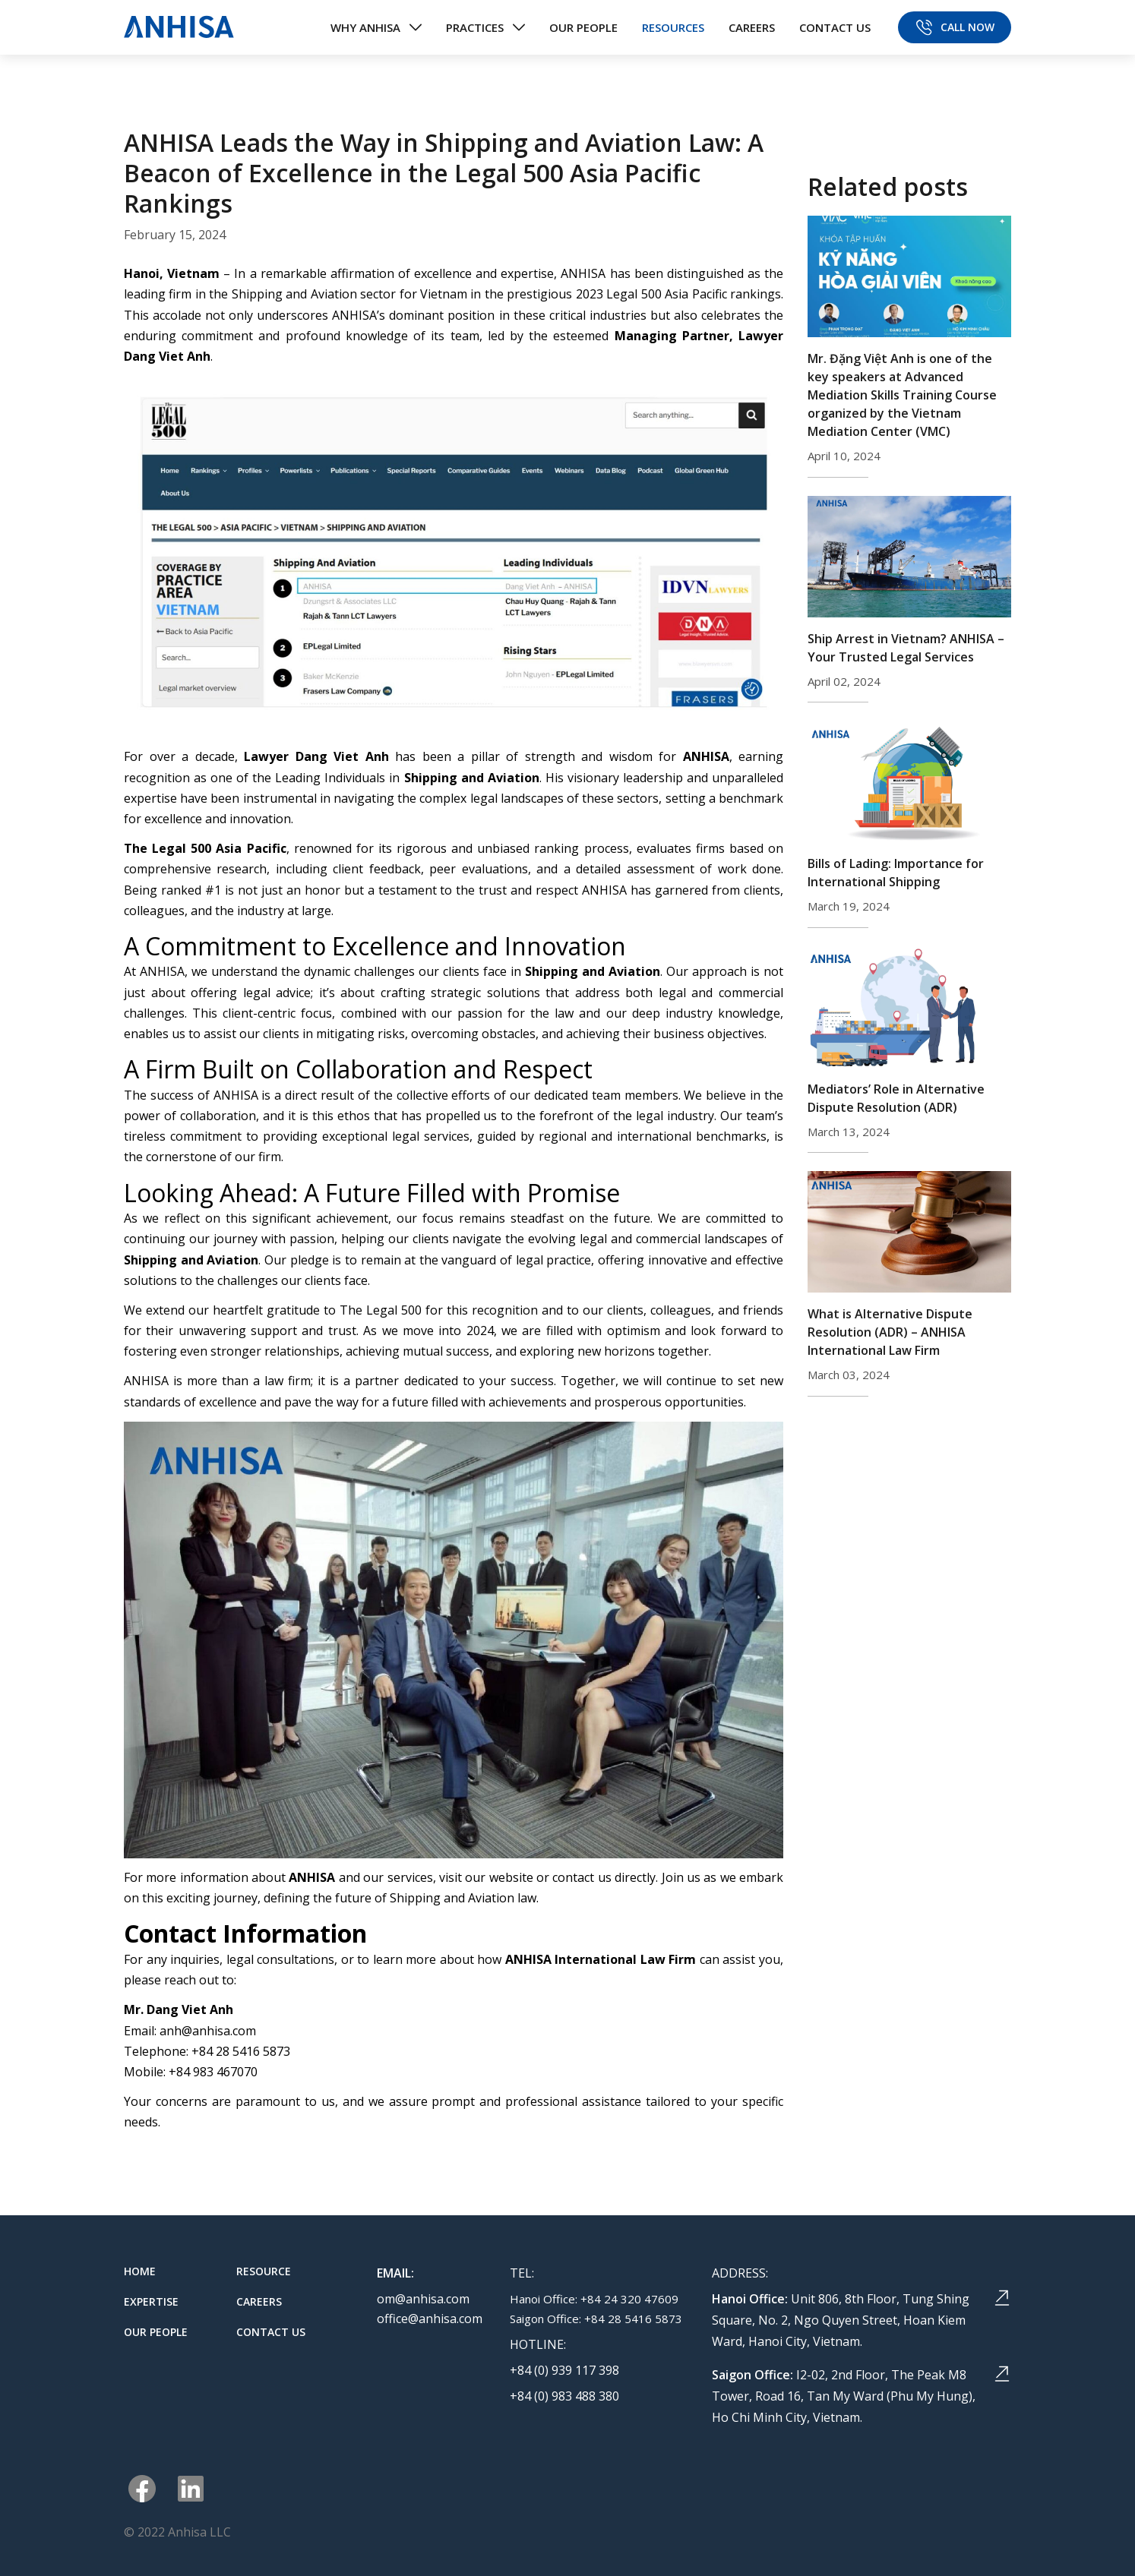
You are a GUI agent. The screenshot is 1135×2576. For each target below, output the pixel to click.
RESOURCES (673, 27)
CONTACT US (835, 27)
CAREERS (752, 27)
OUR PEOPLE (583, 27)
